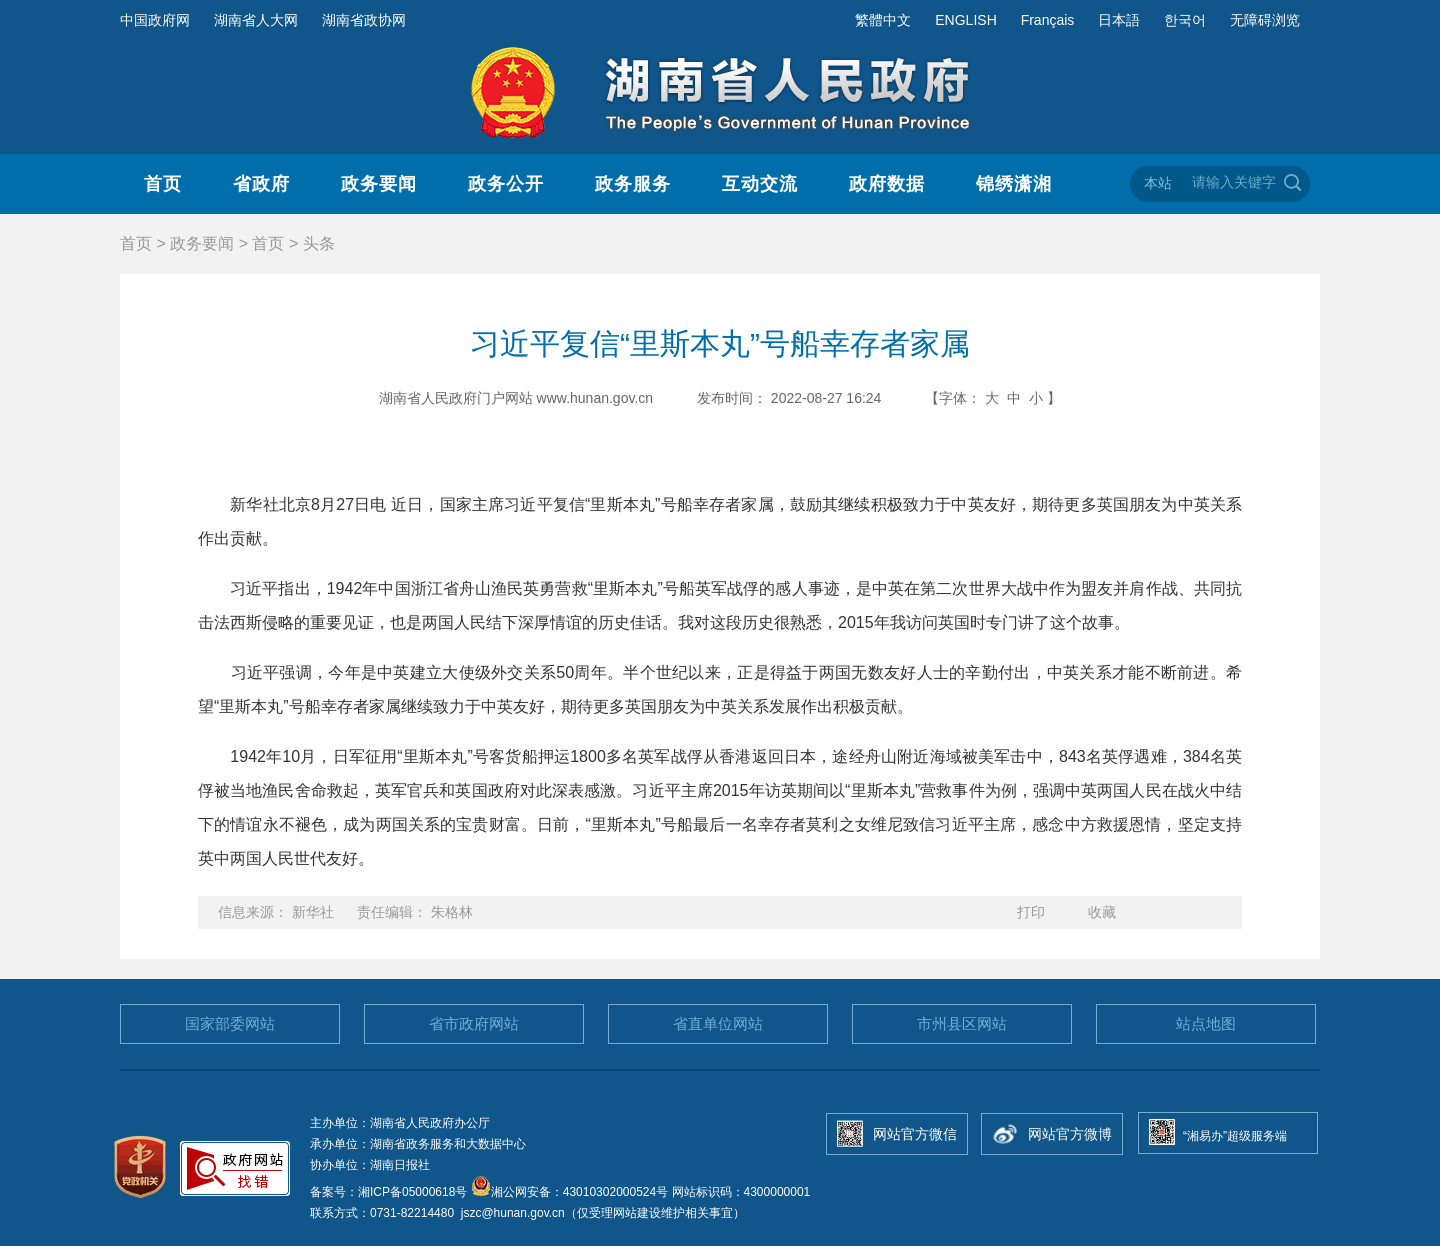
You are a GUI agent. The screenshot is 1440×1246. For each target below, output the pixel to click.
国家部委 (230, 1023)
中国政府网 (155, 20)
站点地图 (1206, 1023)
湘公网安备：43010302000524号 (569, 1192)
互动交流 (760, 184)
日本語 (1119, 20)
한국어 (1185, 20)
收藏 (1102, 912)
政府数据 (887, 184)
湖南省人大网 (256, 20)
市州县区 (962, 1023)
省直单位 (718, 1023)
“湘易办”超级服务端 (1235, 1136)
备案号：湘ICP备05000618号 (390, 1192)
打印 (1031, 912)
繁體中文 (883, 20)
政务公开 (506, 184)
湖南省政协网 (364, 20)
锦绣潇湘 (1014, 184)
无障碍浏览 (1265, 20)
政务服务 (633, 184)
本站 (1158, 183)
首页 (163, 184)
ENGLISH (965, 20)
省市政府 (474, 1023)
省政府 (261, 184)
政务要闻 (379, 184)
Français (1048, 20)
